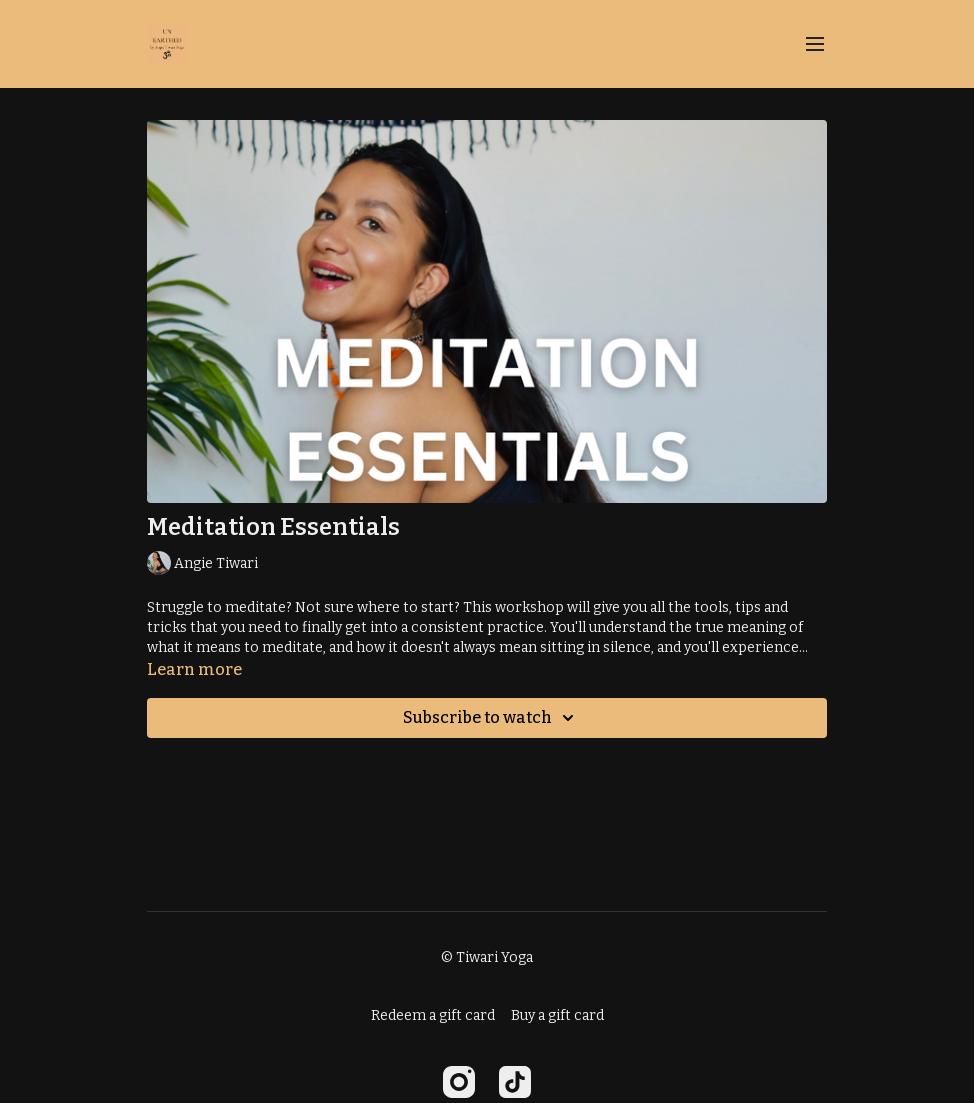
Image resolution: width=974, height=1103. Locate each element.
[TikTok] (515, 1082)
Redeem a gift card (433, 1015)
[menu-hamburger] (815, 44)
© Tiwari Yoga (487, 958)
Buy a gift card (557, 1015)
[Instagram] (459, 1082)
